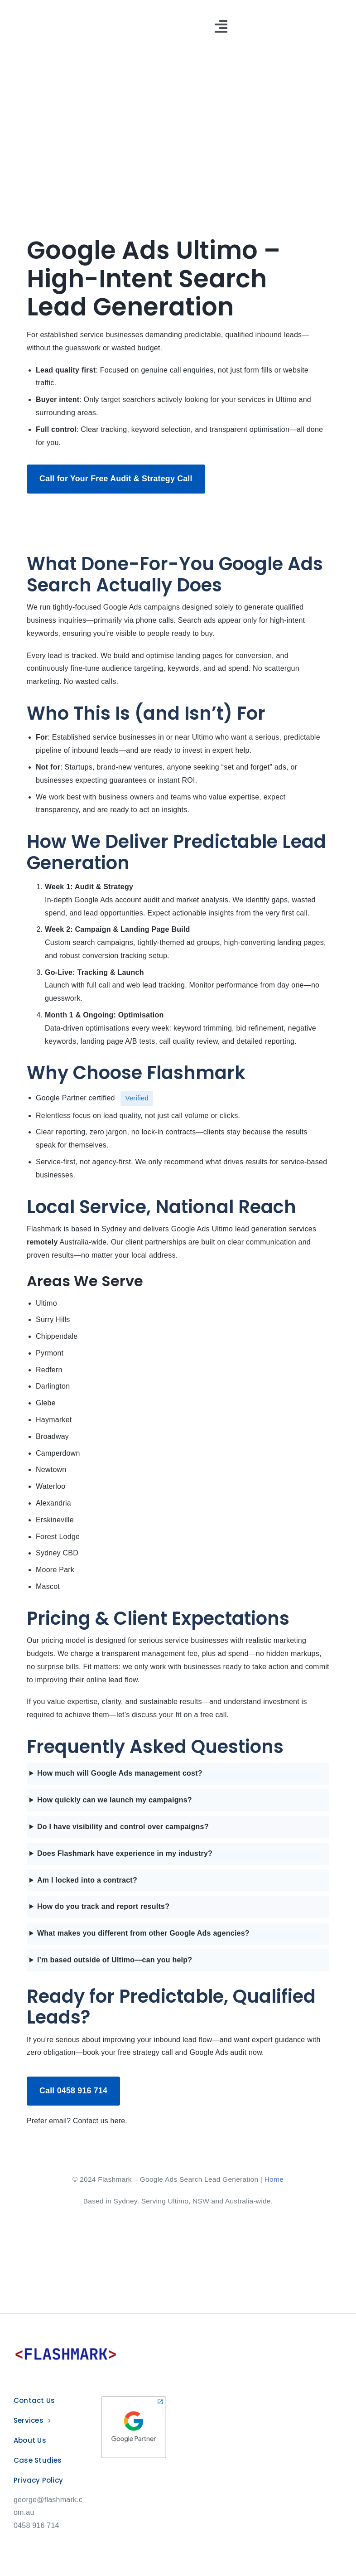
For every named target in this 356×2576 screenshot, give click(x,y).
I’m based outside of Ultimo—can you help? (114, 1960)
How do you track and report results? (103, 1906)
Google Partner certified (75, 1097)
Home (274, 2179)
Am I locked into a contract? (87, 1880)
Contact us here (99, 2121)
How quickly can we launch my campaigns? (114, 1800)
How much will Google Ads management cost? (119, 1773)
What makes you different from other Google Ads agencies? (143, 1933)
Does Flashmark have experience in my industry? (124, 1853)
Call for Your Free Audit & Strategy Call (115, 478)
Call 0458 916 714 (73, 2090)
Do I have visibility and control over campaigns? (123, 1826)
